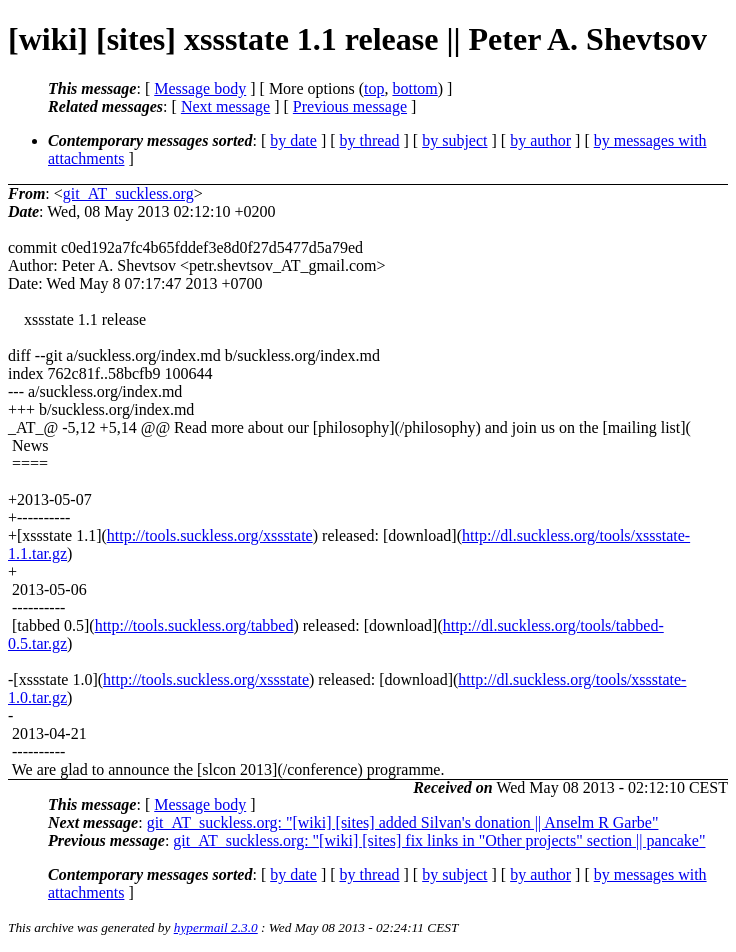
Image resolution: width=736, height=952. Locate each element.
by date (293, 140)
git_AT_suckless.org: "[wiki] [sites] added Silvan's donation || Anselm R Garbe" (403, 822)
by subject (454, 140)
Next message (225, 106)
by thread (370, 140)
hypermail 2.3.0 (216, 927)
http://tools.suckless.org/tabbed (194, 625)
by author (540, 140)
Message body (200, 88)
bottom (414, 88)
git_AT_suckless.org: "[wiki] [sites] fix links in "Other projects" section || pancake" (439, 840)
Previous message (350, 106)
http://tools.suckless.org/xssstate (210, 535)
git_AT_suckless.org (128, 193)
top (374, 88)
